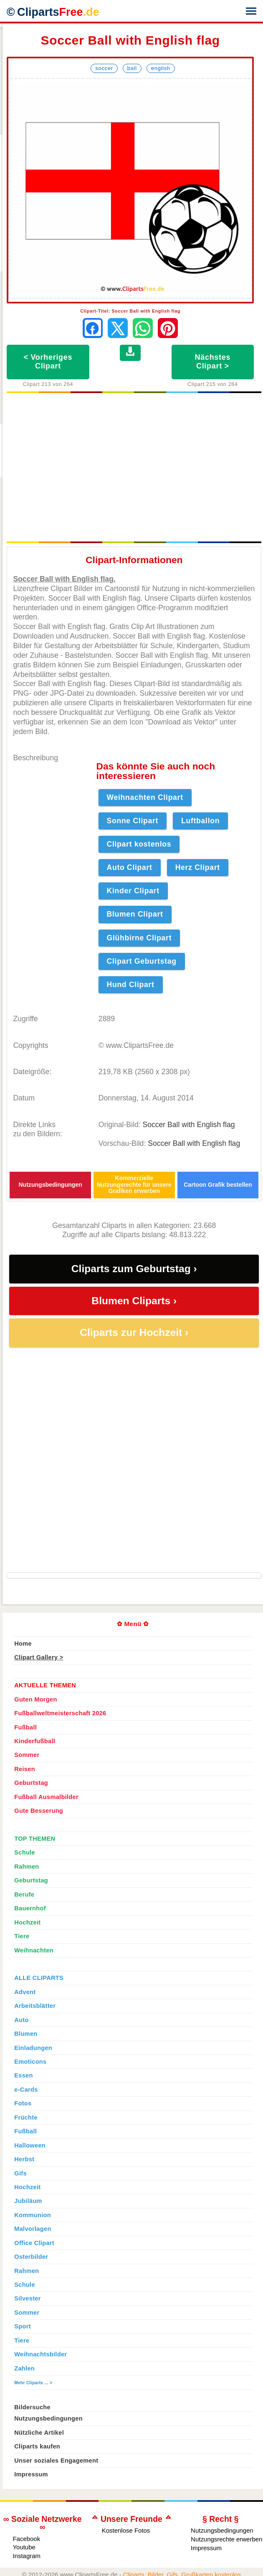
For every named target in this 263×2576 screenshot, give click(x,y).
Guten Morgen (35, 1699)
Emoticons (30, 2061)
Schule (24, 1852)
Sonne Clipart (133, 821)
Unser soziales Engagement (56, 2460)
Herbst (24, 2159)
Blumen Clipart (135, 914)
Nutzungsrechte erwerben (226, 2539)
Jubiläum (28, 2201)
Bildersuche (32, 2407)
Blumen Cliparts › (134, 1300)
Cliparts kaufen (37, 2446)
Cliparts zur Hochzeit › (134, 1332)
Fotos (22, 2103)
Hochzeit (27, 1922)
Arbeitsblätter (35, 2005)
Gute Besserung (38, 1810)
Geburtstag (31, 1782)
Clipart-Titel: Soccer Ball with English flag (130, 310)
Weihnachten (33, 1950)
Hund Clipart (130, 984)
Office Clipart (34, 2243)
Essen (23, 2075)
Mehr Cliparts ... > (33, 2383)
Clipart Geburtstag (142, 961)
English (160, 68)
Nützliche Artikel (39, 2432)
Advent (24, 1992)
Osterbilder (31, 2256)
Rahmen (26, 1866)
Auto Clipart (129, 867)
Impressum (31, 2474)
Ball (132, 68)
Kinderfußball (34, 1741)
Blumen (25, 2033)
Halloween (30, 2145)
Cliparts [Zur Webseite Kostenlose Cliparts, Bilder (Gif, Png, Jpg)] (58, 12)
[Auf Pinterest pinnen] (168, 328)
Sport (22, 2326)
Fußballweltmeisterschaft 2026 (60, 1713)
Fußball (25, 1727)
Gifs (20, 2173)
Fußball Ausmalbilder (46, 1797)
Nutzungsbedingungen (50, 1185)
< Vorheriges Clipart (48, 362)
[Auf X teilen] (118, 328)
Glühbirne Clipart (139, 938)
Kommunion (32, 2215)
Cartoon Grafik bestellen (218, 1185)
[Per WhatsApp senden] (143, 328)
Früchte (26, 2117)
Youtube (24, 2547)
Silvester (27, 2298)
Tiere (21, 1936)
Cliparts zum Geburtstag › (134, 1268)
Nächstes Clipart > (213, 362)
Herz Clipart (197, 867)
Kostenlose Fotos (126, 2530)
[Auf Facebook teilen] (93, 328)
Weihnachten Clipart (145, 797)
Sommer (26, 1755)
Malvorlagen (32, 2228)
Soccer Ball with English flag (188, 1124)
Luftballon (200, 821)
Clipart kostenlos (139, 844)
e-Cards (26, 2089)
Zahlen (24, 2368)
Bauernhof (30, 1908)
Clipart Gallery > (38, 1657)
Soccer (104, 68)
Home (23, 1643)
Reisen (24, 1769)
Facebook (26, 2538)
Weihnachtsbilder (40, 2354)
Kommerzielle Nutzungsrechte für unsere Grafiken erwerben (134, 1184)
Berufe (24, 1894)
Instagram (26, 2555)
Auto (21, 2020)
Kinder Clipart (133, 891)
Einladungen (33, 2048)
